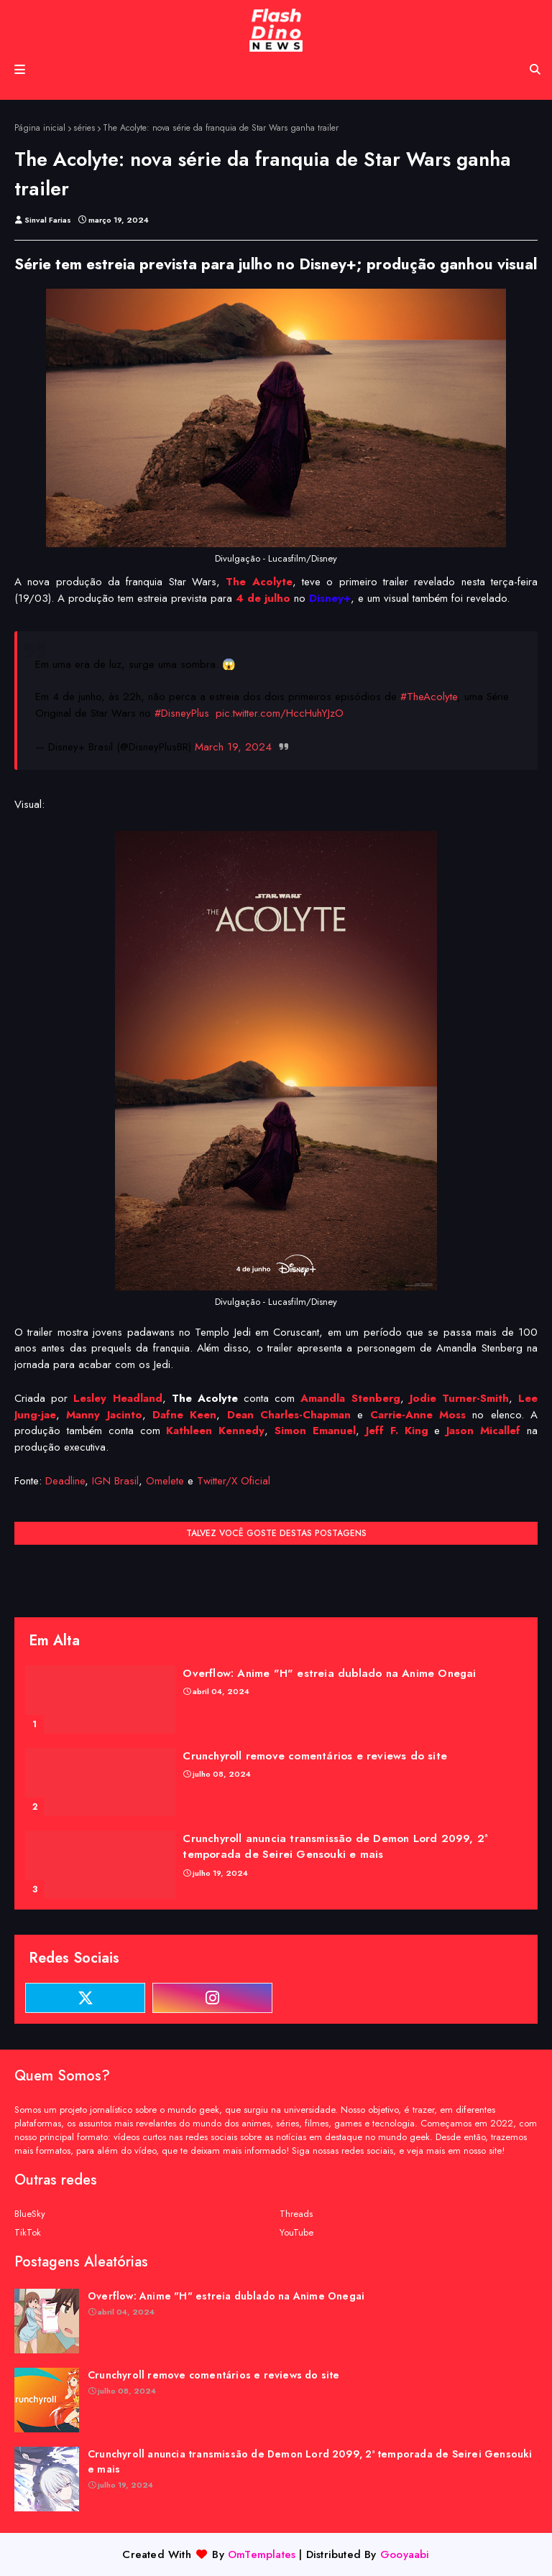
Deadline (65, 1481)
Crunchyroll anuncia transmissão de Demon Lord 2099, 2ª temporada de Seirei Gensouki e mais (335, 1847)
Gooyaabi (405, 2554)
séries (84, 127)
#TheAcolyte (428, 697)
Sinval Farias (47, 219)
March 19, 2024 (233, 747)
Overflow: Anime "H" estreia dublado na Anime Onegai (329, 1673)
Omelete (165, 1481)
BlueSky (29, 2214)
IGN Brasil (115, 1481)
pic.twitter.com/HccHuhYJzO (280, 713)
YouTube (296, 2232)
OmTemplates (261, 2554)
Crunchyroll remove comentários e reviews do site (315, 1756)
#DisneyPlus (182, 713)
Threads (296, 2214)
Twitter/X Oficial (233, 1481)
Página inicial (39, 127)
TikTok (27, 2232)
